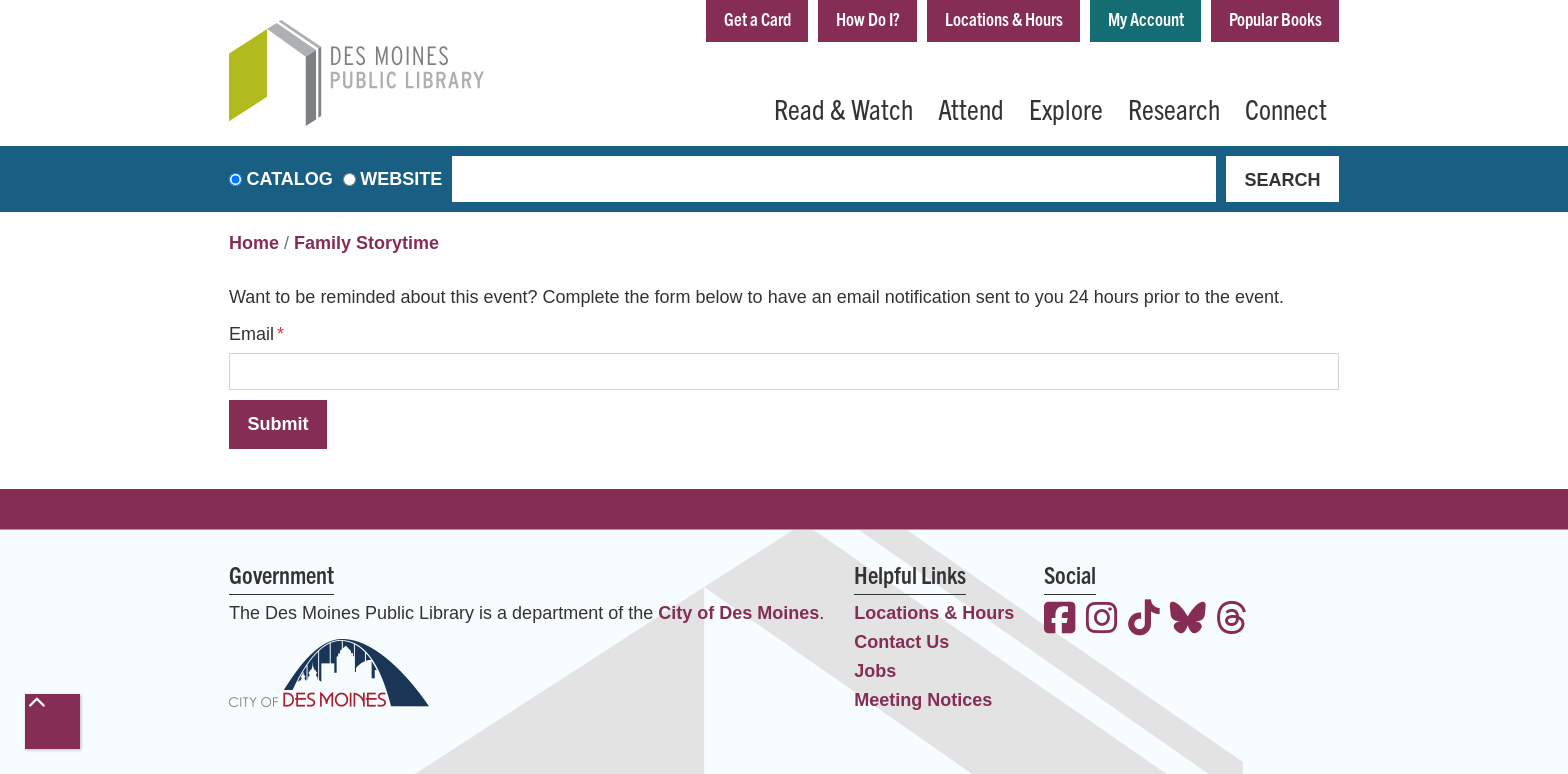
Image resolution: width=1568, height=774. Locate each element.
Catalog (290, 179)
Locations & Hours (1004, 18)
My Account (1146, 18)
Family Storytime (366, 243)
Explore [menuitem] (1066, 108)
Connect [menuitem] (1286, 108)
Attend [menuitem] (971, 108)
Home (254, 243)
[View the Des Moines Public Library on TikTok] (1144, 620)
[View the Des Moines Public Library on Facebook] (1060, 620)
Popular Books (1275, 18)
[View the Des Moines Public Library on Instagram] (1102, 620)
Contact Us (901, 642)
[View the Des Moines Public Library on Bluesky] (1188, 620)
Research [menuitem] (1174, 108)
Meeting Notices (923, 700)
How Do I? (868, 18)
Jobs (875, 671)
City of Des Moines (738, 613)
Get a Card (757, 18)
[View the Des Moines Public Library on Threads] (1232, 620)
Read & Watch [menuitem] (843, 108)
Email (251, 334)
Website (401, 179)
